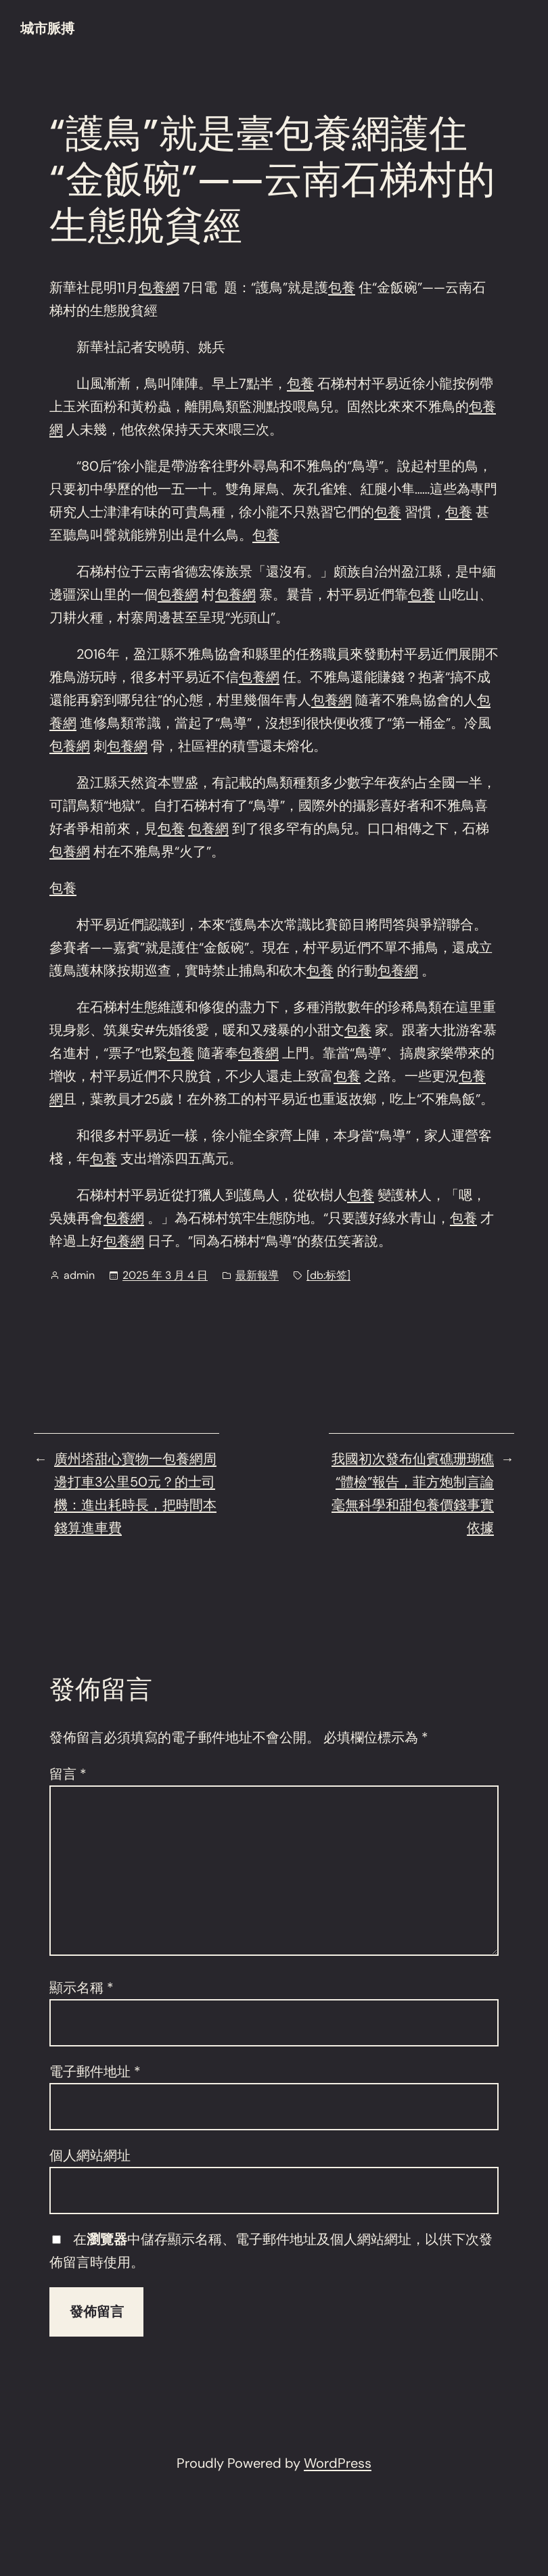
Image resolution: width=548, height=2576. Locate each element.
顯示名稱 (81, 1987)
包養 (341, 287)
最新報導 (257, 1275)
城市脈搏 (47, 28)
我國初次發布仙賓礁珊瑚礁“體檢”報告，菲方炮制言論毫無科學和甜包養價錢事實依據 (413, 1493)
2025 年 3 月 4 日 (165, 1275)
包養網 (159, 287)
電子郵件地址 (95, 2071)
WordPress (337, 2463)
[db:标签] (328, 1275)
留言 (68, 1774)
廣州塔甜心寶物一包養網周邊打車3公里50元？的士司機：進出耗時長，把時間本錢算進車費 (135, 1493)
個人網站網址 (90, 2155)
